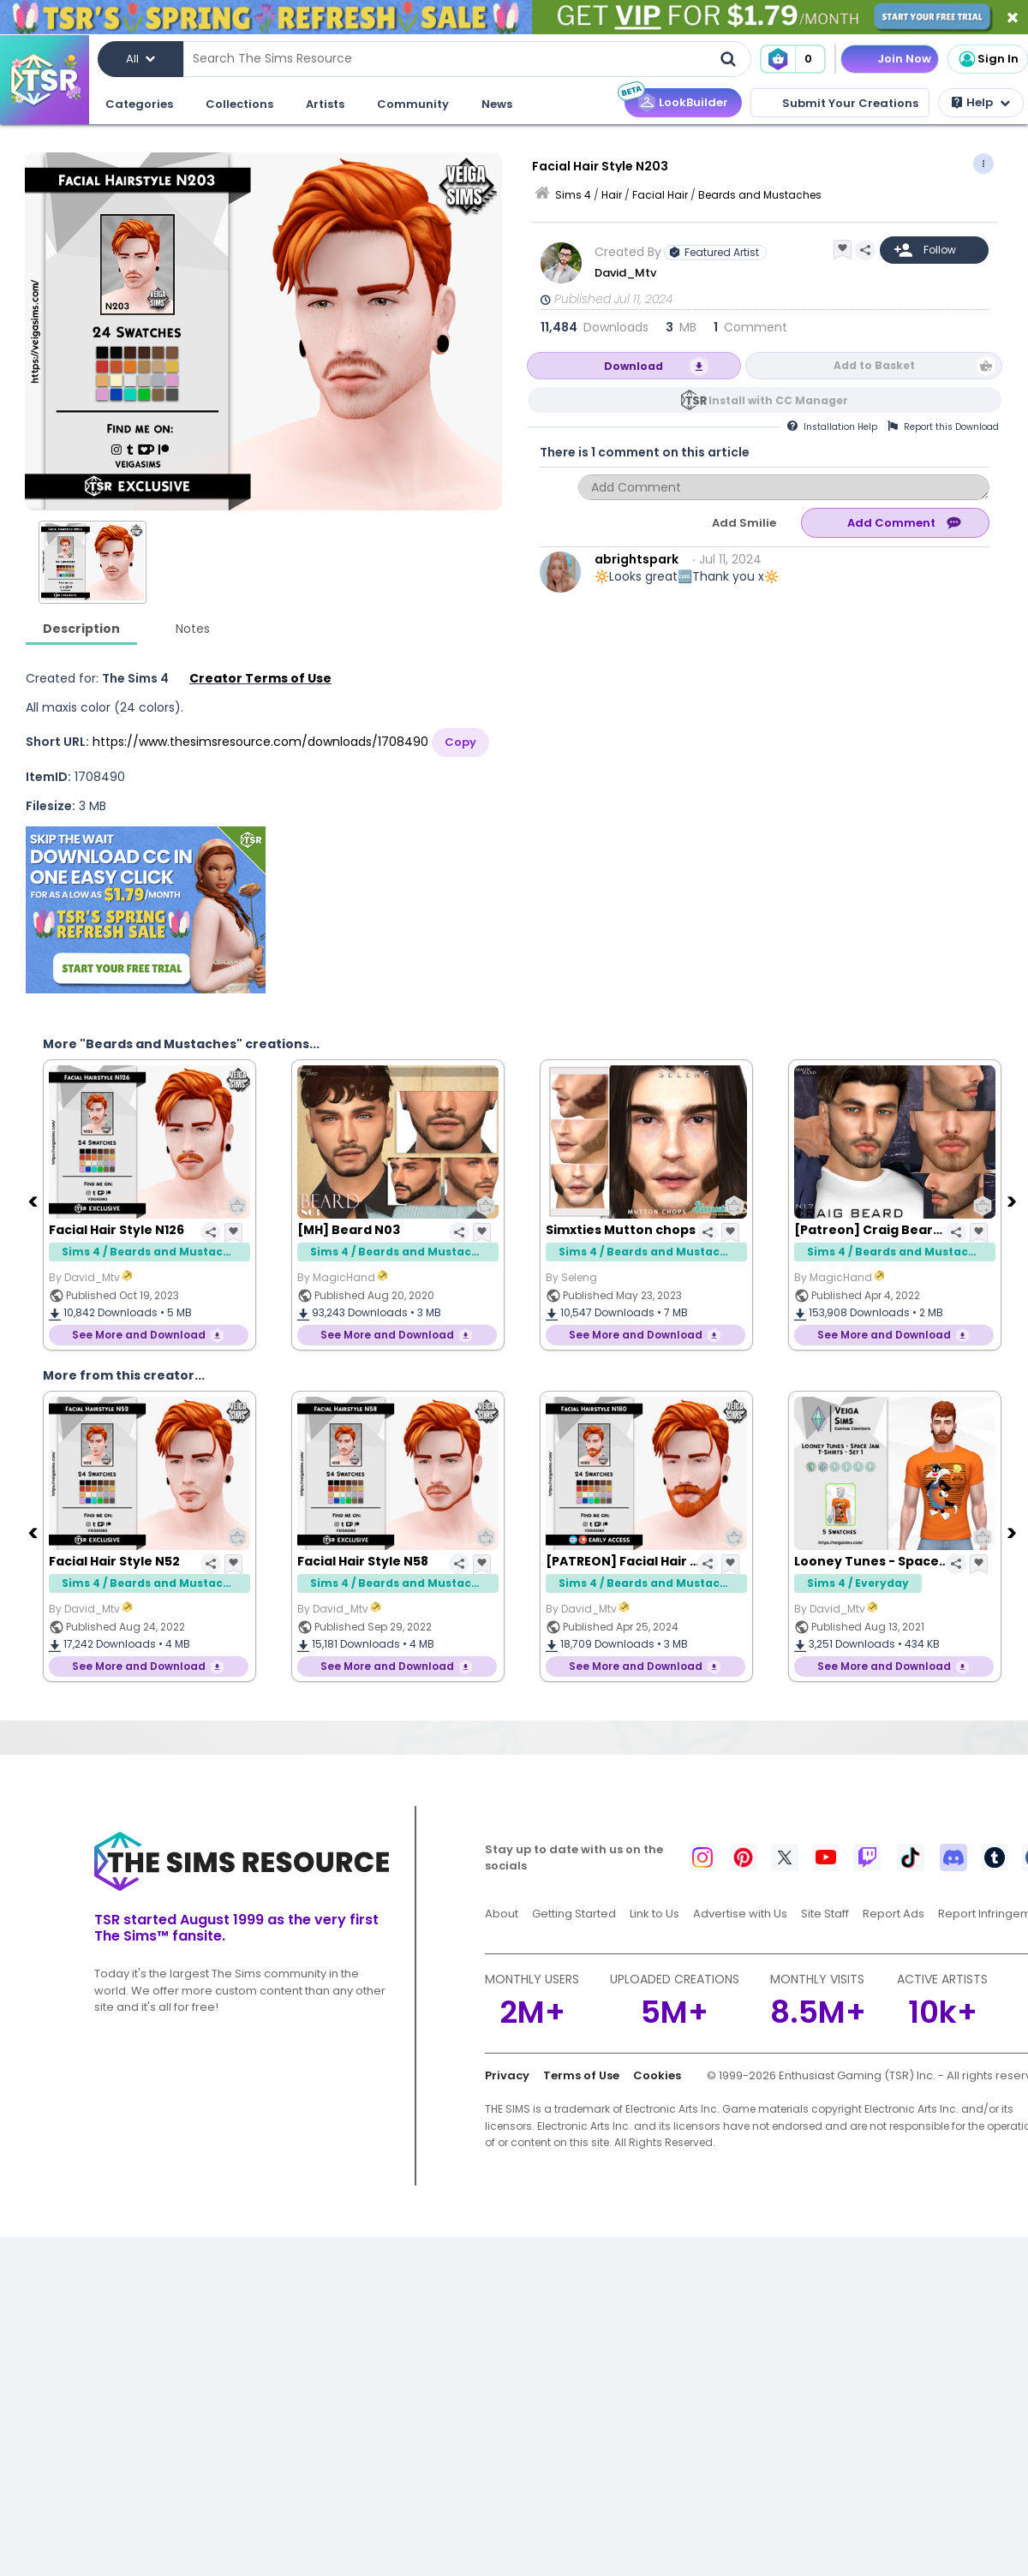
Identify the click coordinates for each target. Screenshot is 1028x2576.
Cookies (657, 2075)
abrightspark (636, 559)
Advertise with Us (740, 1913)
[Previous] (34, 1200)
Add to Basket (874, 365)
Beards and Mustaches (760, 195)
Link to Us (654, 1913)
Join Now (904, 59)
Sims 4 (573, 195)
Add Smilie (744, 523)
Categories (139, 104)
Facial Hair (660, 195)
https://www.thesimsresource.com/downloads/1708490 (260, 741)
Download (633, 366)
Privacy (507, 2075)
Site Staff (825, 1913)
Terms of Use (581, 2075)
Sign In (988, 59)
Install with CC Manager (778, 400)
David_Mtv (625, 273)
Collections (239, 104)
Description (81, 628)
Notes (193, 628)
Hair (611, 195)
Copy (460, 742)
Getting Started (574, 1913)
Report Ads (893, 1913)
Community (413, 104)
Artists (325, 104)
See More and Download (139, 1334)
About (501, 1913)
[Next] (1013, 1200)
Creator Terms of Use (260, 678)
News (496, 104)
